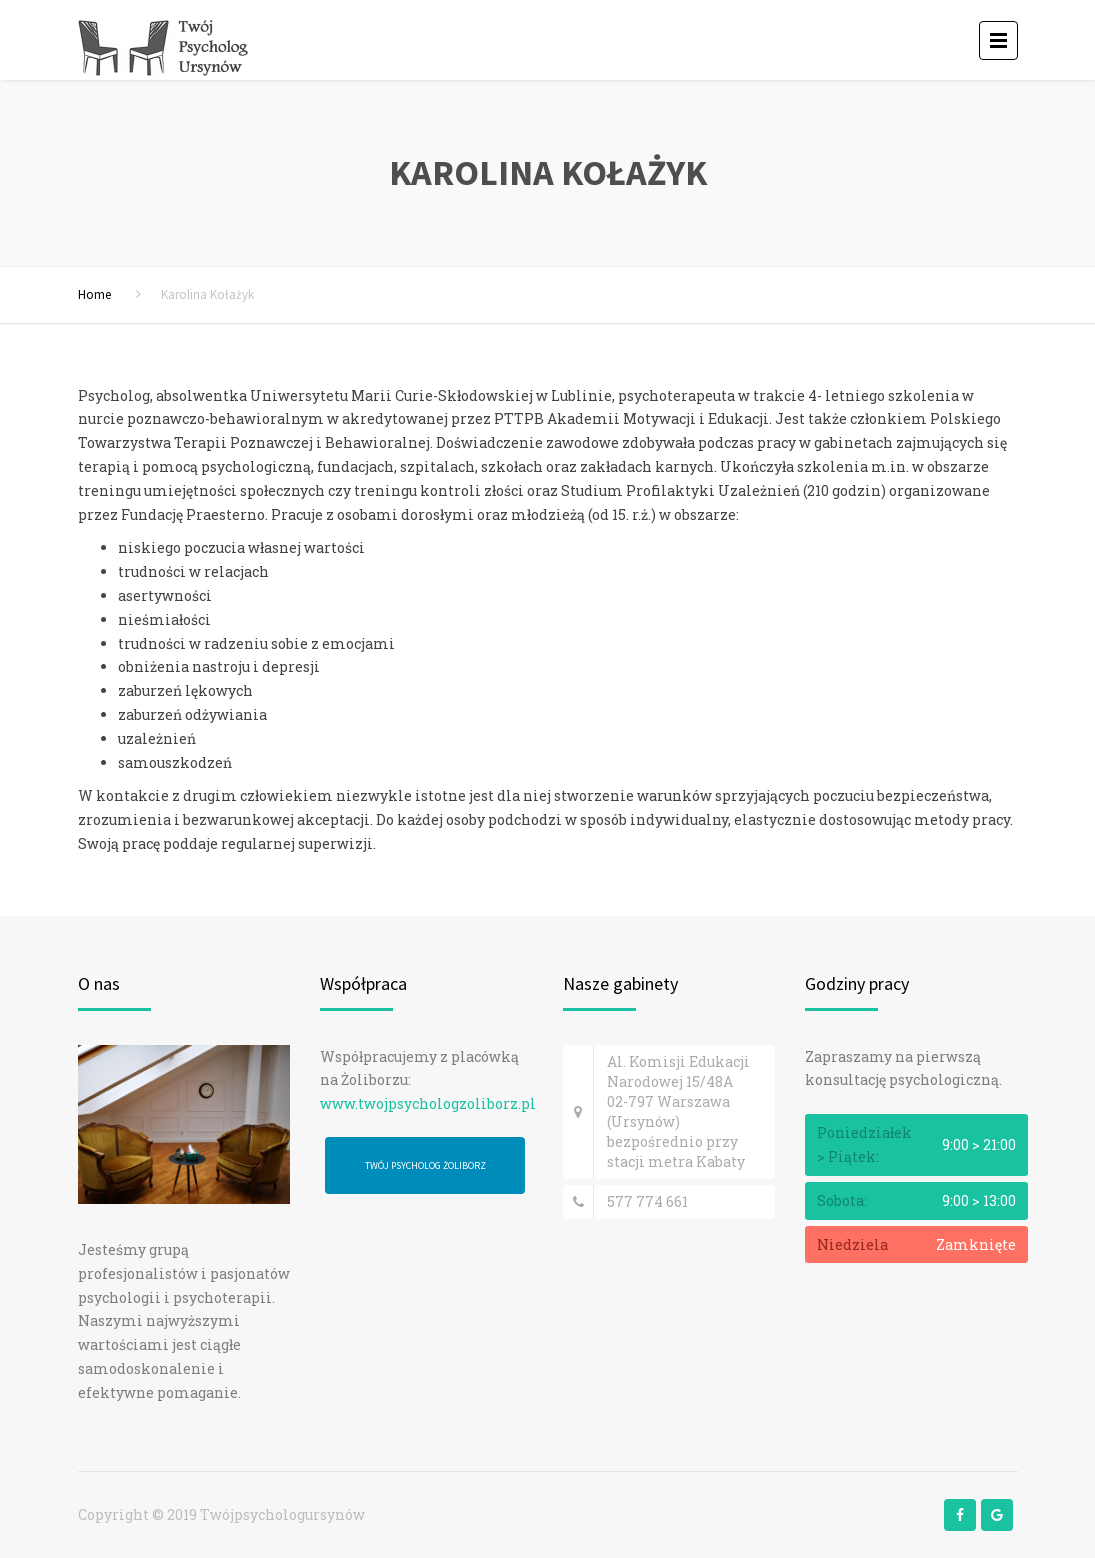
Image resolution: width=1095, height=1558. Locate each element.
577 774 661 (647, 1201)
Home (94, 294)
